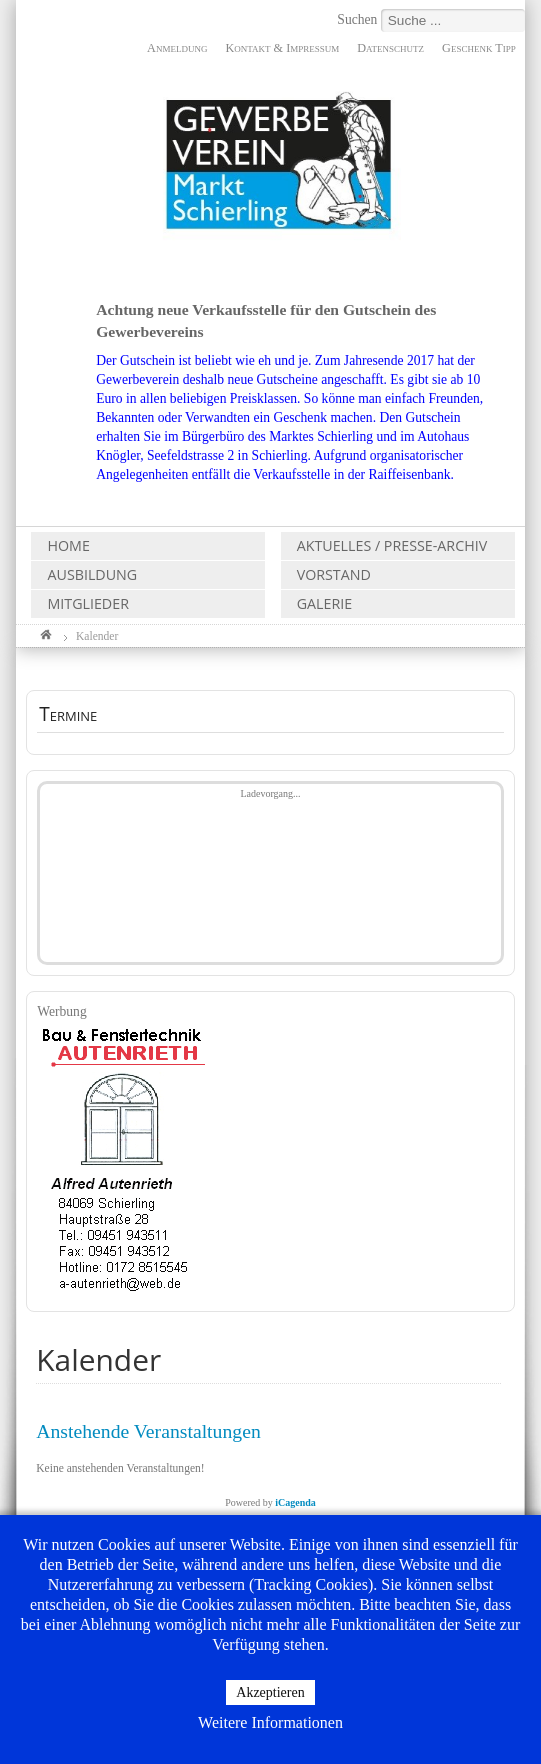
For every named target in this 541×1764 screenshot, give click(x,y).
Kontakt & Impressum (282, 48)
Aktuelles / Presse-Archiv (392, 545)
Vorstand (334, 574)
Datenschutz (390, 48)
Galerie (324, 603)
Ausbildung (92, 574)
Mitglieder (87, 603)
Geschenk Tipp (479, 48)
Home (68, 545)
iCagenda (295, 1502)
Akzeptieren (270, 1692)
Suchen (358, 19)
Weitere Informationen (270, 1722)
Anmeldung (177, 48)
